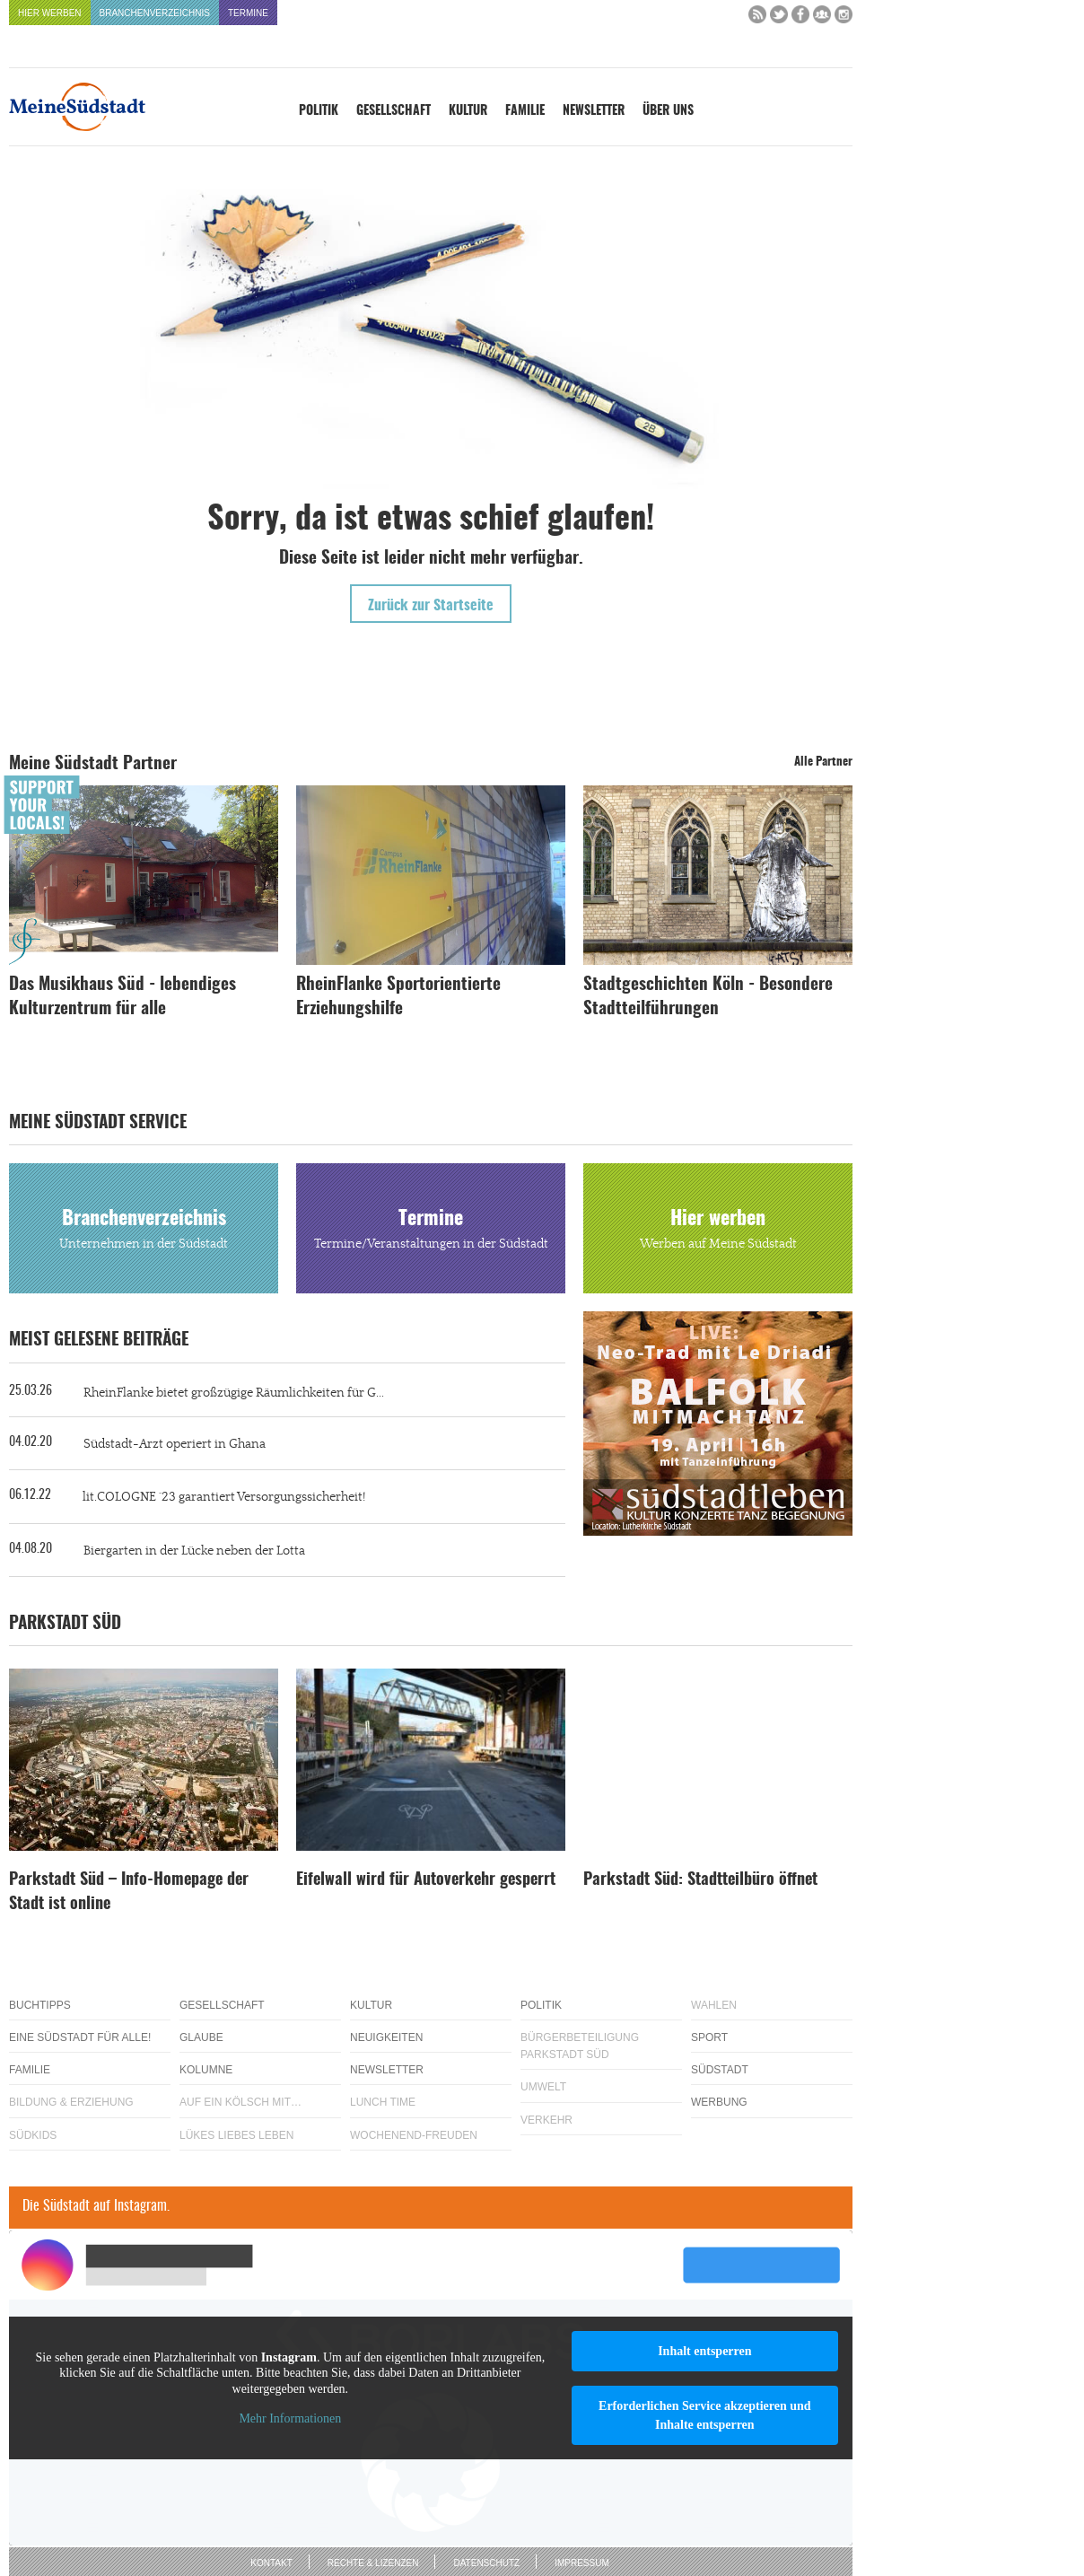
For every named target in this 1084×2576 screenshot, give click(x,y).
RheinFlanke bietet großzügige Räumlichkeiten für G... (233, 1393)
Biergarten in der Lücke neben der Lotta (194, 1551)
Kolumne (205, 2069)
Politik (318, 111)
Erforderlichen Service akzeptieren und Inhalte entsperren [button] (705, 2415)
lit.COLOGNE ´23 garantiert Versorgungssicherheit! (224, 1497)
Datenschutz (486, 2563)
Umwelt (543, 2087)
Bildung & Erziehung (71, 2102)
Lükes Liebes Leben (236, 2135)
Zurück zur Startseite (431, 606)
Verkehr (546, 2120)
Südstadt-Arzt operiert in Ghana (174, 1444)
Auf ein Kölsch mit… (240, 2102)
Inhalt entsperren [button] (704, 2351)
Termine (248, 13)
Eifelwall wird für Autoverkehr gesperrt (425, 1880)
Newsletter (594, 111)
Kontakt (271, 2563)
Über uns (668, 111)
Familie (525, 111)
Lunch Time (382, 2102)
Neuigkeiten (386, 2037)
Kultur (468, 111)
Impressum (582, 2563)
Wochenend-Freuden (413, 2135)
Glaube (201, 2037)
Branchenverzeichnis (155, 13)
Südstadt (719, 2069)
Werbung (719, 2102)
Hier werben (50, 13)
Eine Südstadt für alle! (80, 2037)
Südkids (33, 2135)
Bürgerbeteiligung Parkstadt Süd (579, 2046)
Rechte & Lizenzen (373, 2563)
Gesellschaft (393, 111)
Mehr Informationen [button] (290, 2418)
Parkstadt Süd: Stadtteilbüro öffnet (700, 1880)
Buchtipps (40, 2005)
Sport (709, 2037)
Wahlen (714, 2005)
